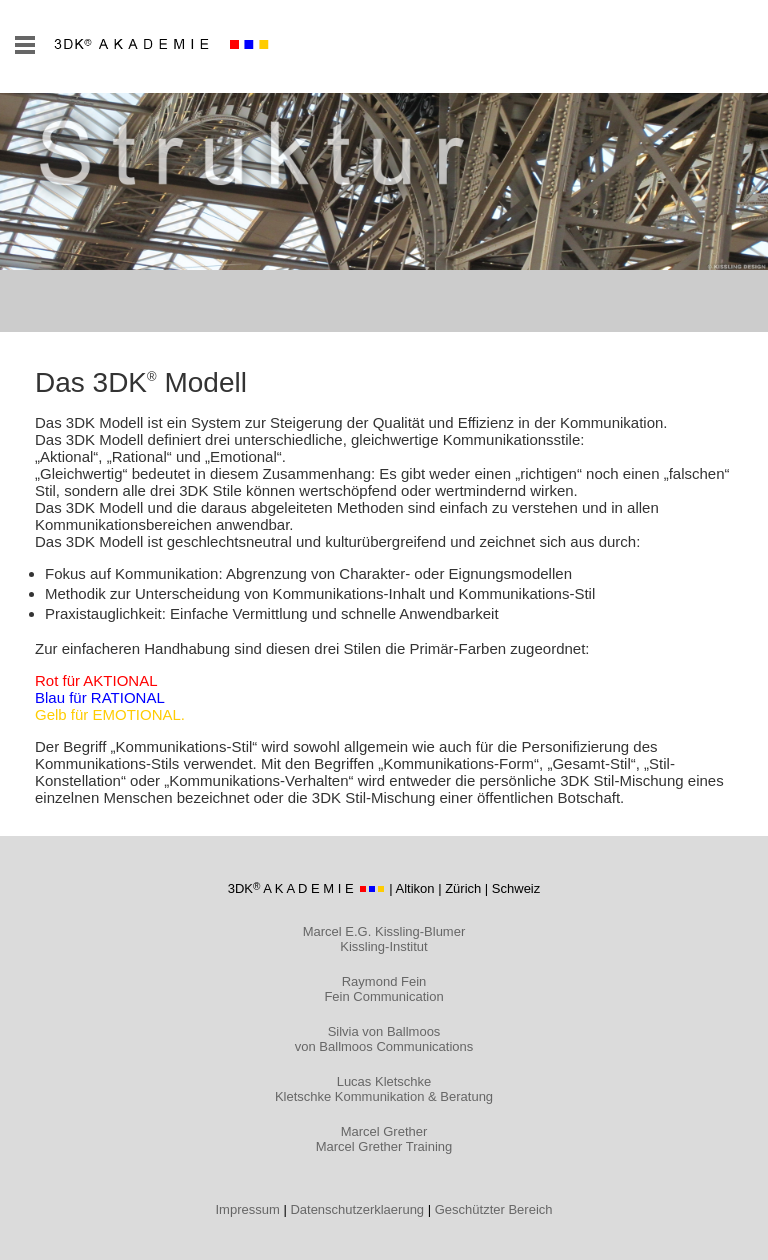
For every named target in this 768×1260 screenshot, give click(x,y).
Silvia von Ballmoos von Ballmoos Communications (384, 1039)
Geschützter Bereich (494, 1209)
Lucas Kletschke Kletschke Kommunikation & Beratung (384, 1089)
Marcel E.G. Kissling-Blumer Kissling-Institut (384, 939)
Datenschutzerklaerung (357, 1209)
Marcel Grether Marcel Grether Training (384, 1139)
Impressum (248, 1209)
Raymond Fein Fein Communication (383, 989)
